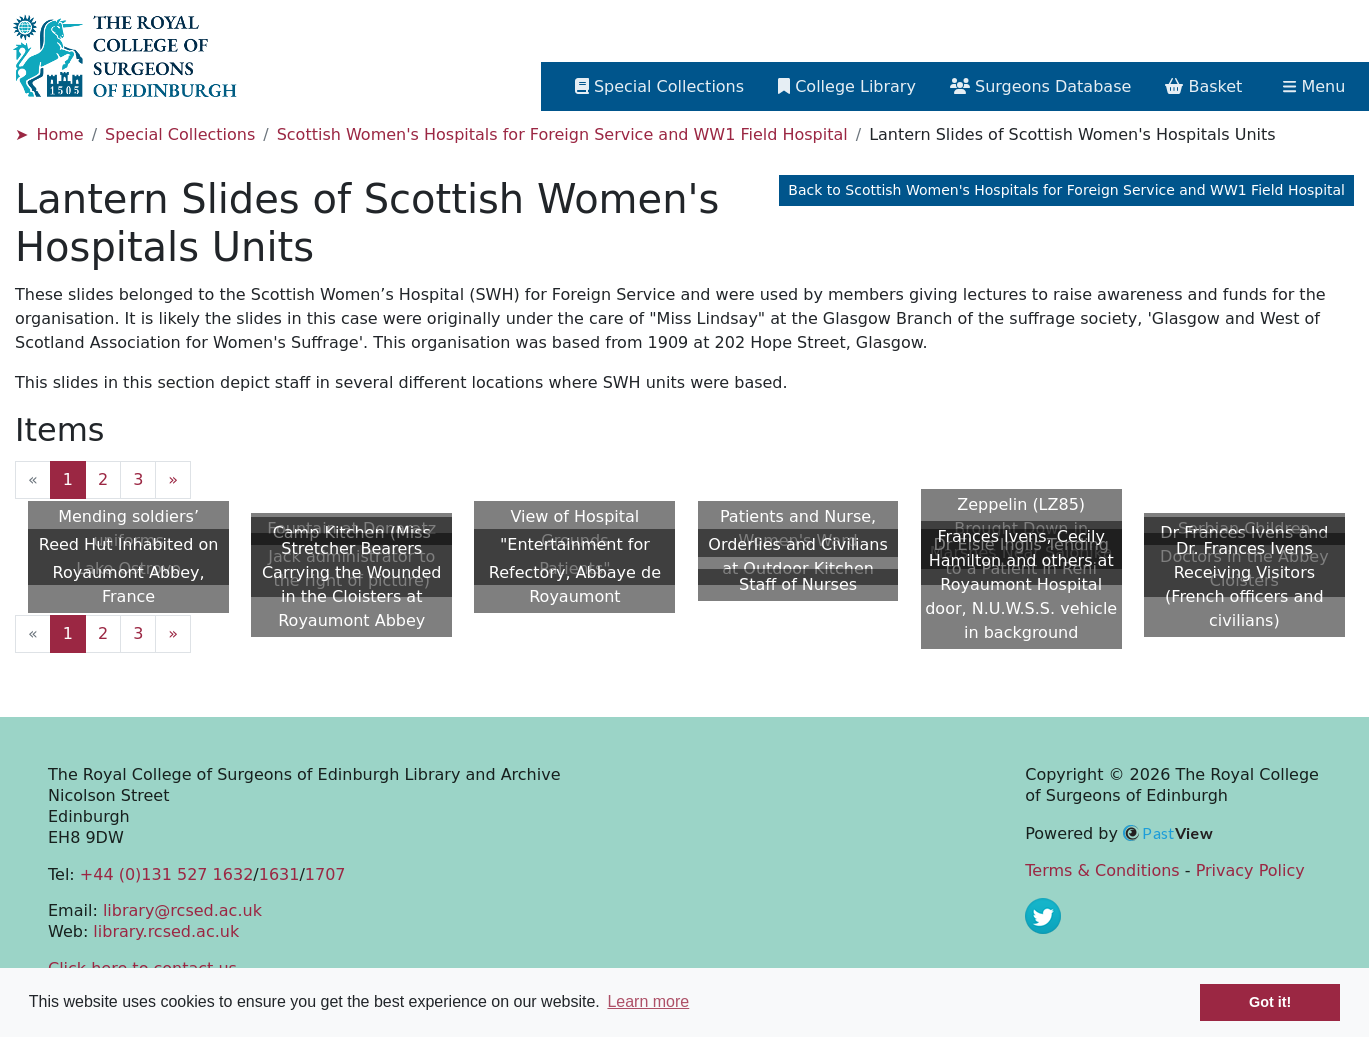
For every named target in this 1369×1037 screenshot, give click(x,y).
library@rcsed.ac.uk (182, 910)
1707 (325, 874)
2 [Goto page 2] (103, 479)
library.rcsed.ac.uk (166, 931)
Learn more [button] (648, 1001)
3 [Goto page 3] (138, 479)
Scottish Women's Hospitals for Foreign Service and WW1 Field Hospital (562, 134)
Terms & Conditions (1102, 870)
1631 (279, 874)
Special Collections (180, 134)
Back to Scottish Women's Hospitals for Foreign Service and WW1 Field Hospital (1066, 190)
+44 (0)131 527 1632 (166, 874)
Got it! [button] (1270, 1002)
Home (59, 134)
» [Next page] (173, 479)
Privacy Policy (1250, 870)
